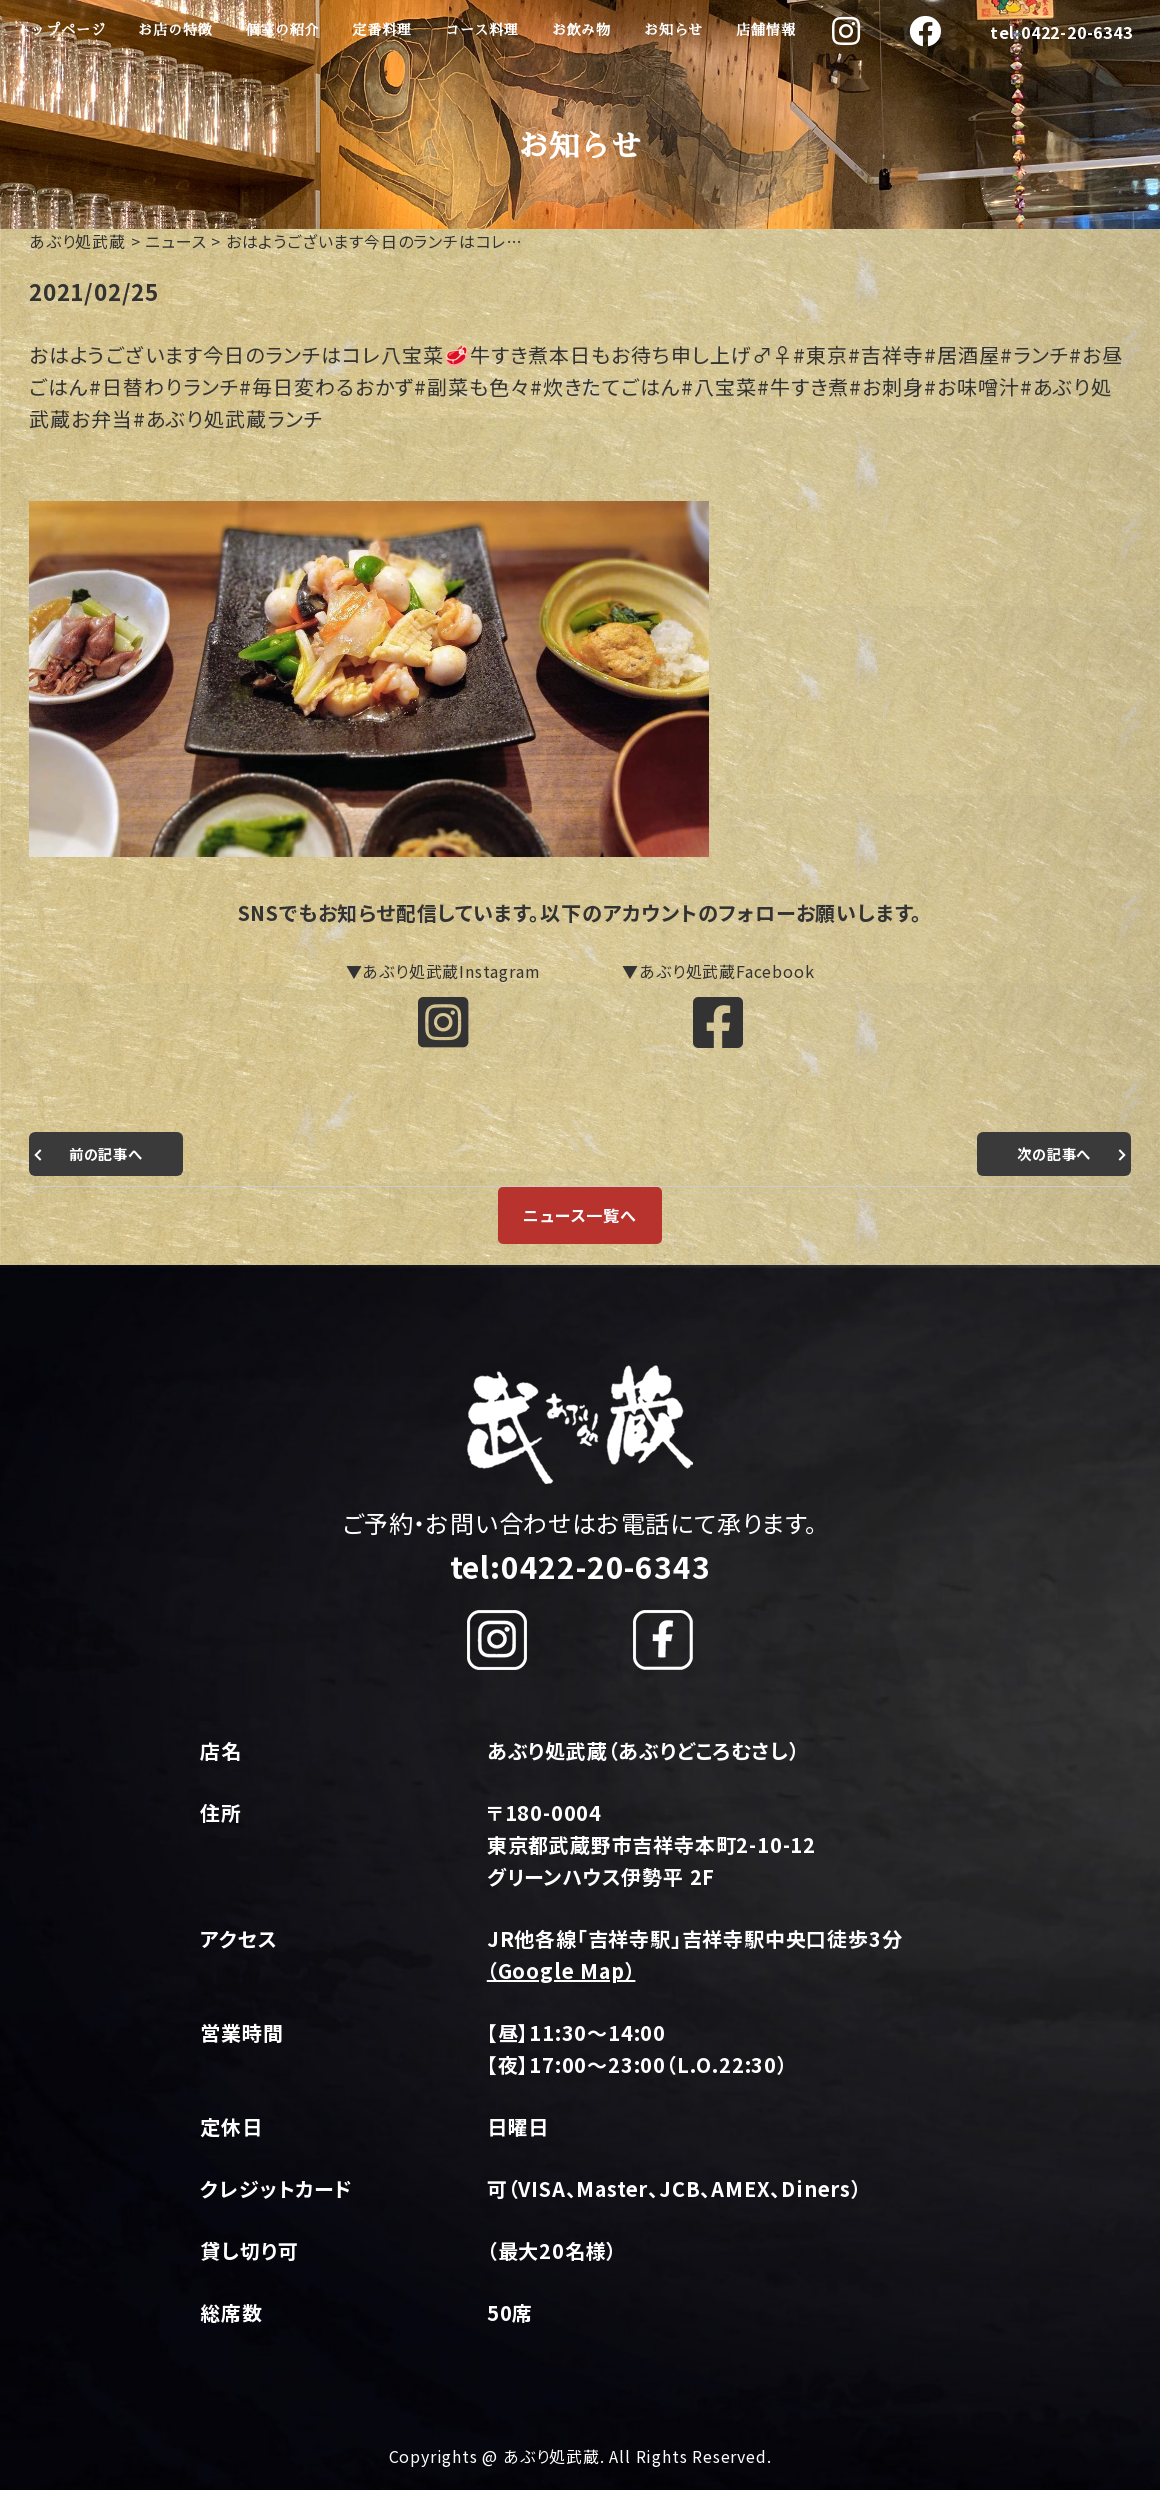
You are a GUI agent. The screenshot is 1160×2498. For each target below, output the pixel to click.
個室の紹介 (282, 30)
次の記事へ (1049, 1161)
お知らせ (673, 30)
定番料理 (381, 30)
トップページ (61, 30)
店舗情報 (765, 30)
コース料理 (482, 30)
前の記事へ (111, 1161)
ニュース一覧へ (580, 1223)
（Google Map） (561, 1978)
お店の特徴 (175, 30)
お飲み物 (581, 30)
